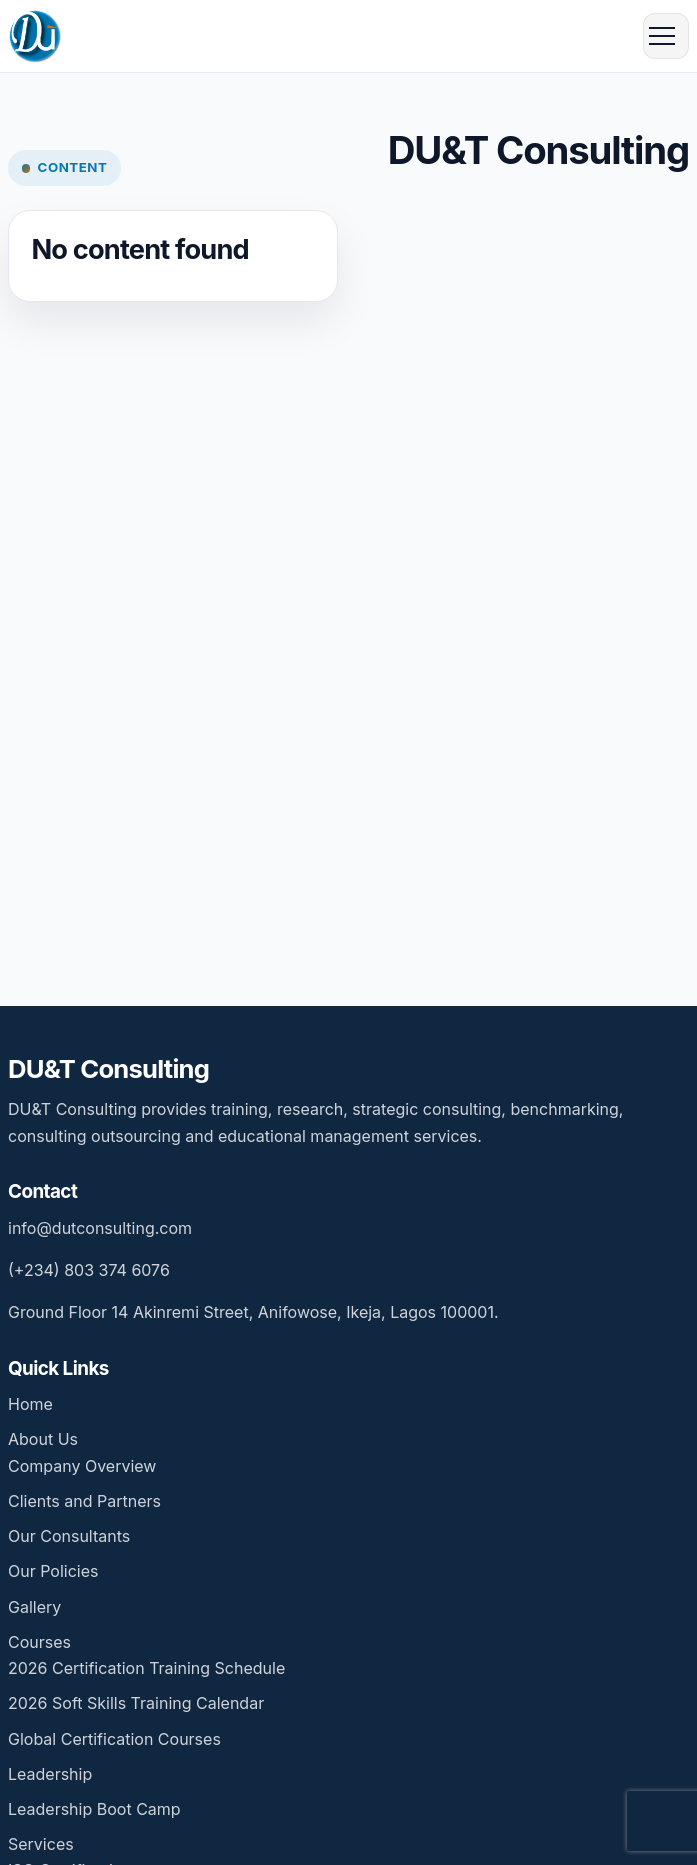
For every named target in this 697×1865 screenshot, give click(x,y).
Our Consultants (69, 1536)
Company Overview (82, 1466)
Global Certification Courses (114, 1739)
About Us (43, 1439)
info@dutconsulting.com (100, 1228)
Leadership (50, 1774)
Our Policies (53, 1571)
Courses (39, 1642)
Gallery (34, 1607)
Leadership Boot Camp (94, 1809)
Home (30, 1404)
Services (41, 1844)
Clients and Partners (84, 1501)
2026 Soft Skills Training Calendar (136, 1703)
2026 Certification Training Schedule (146, 1668)
